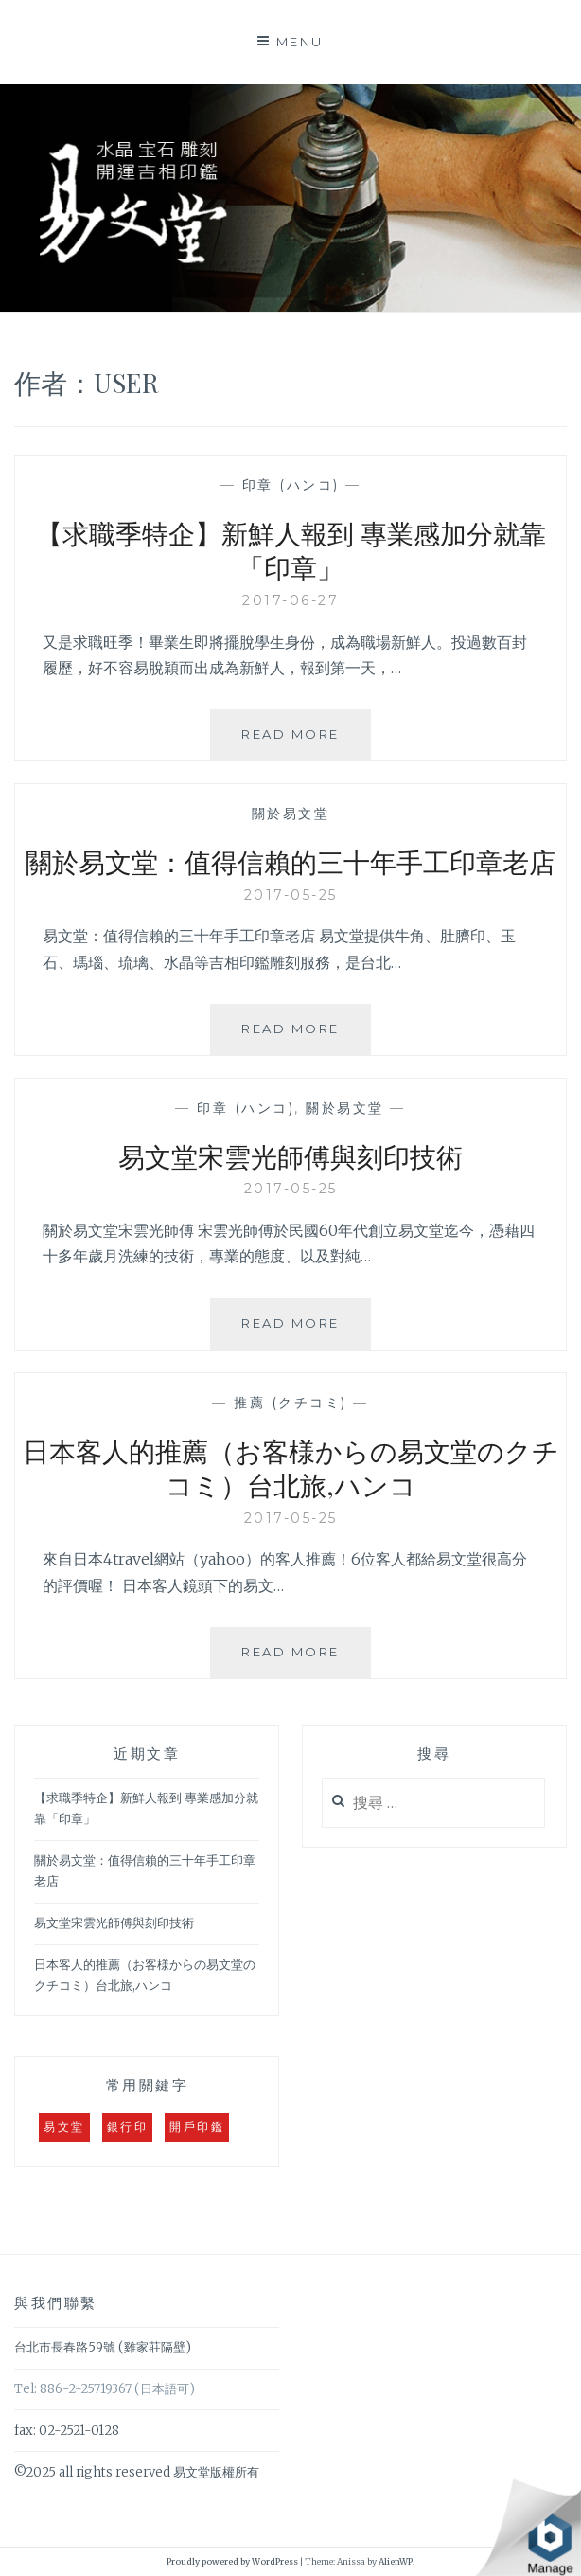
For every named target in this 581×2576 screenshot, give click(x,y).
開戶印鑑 (196, 2127)
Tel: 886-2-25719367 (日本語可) (104, 2389)
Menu (300, 41)
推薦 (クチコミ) (290, 1402)
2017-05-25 (291, 894)
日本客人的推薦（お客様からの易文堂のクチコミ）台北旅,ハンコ (291, 1467)
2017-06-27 (290, 600)
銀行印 (128, 2127)
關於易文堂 (291, 813)
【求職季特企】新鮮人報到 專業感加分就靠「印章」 (291, 549)
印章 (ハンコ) (291, 484)
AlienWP (396, 2561)
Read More (297, 742)
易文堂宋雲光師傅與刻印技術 (290, 1155)
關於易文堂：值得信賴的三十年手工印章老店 (290, 861)
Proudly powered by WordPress (232, 2561)
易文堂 (64, 2127)
